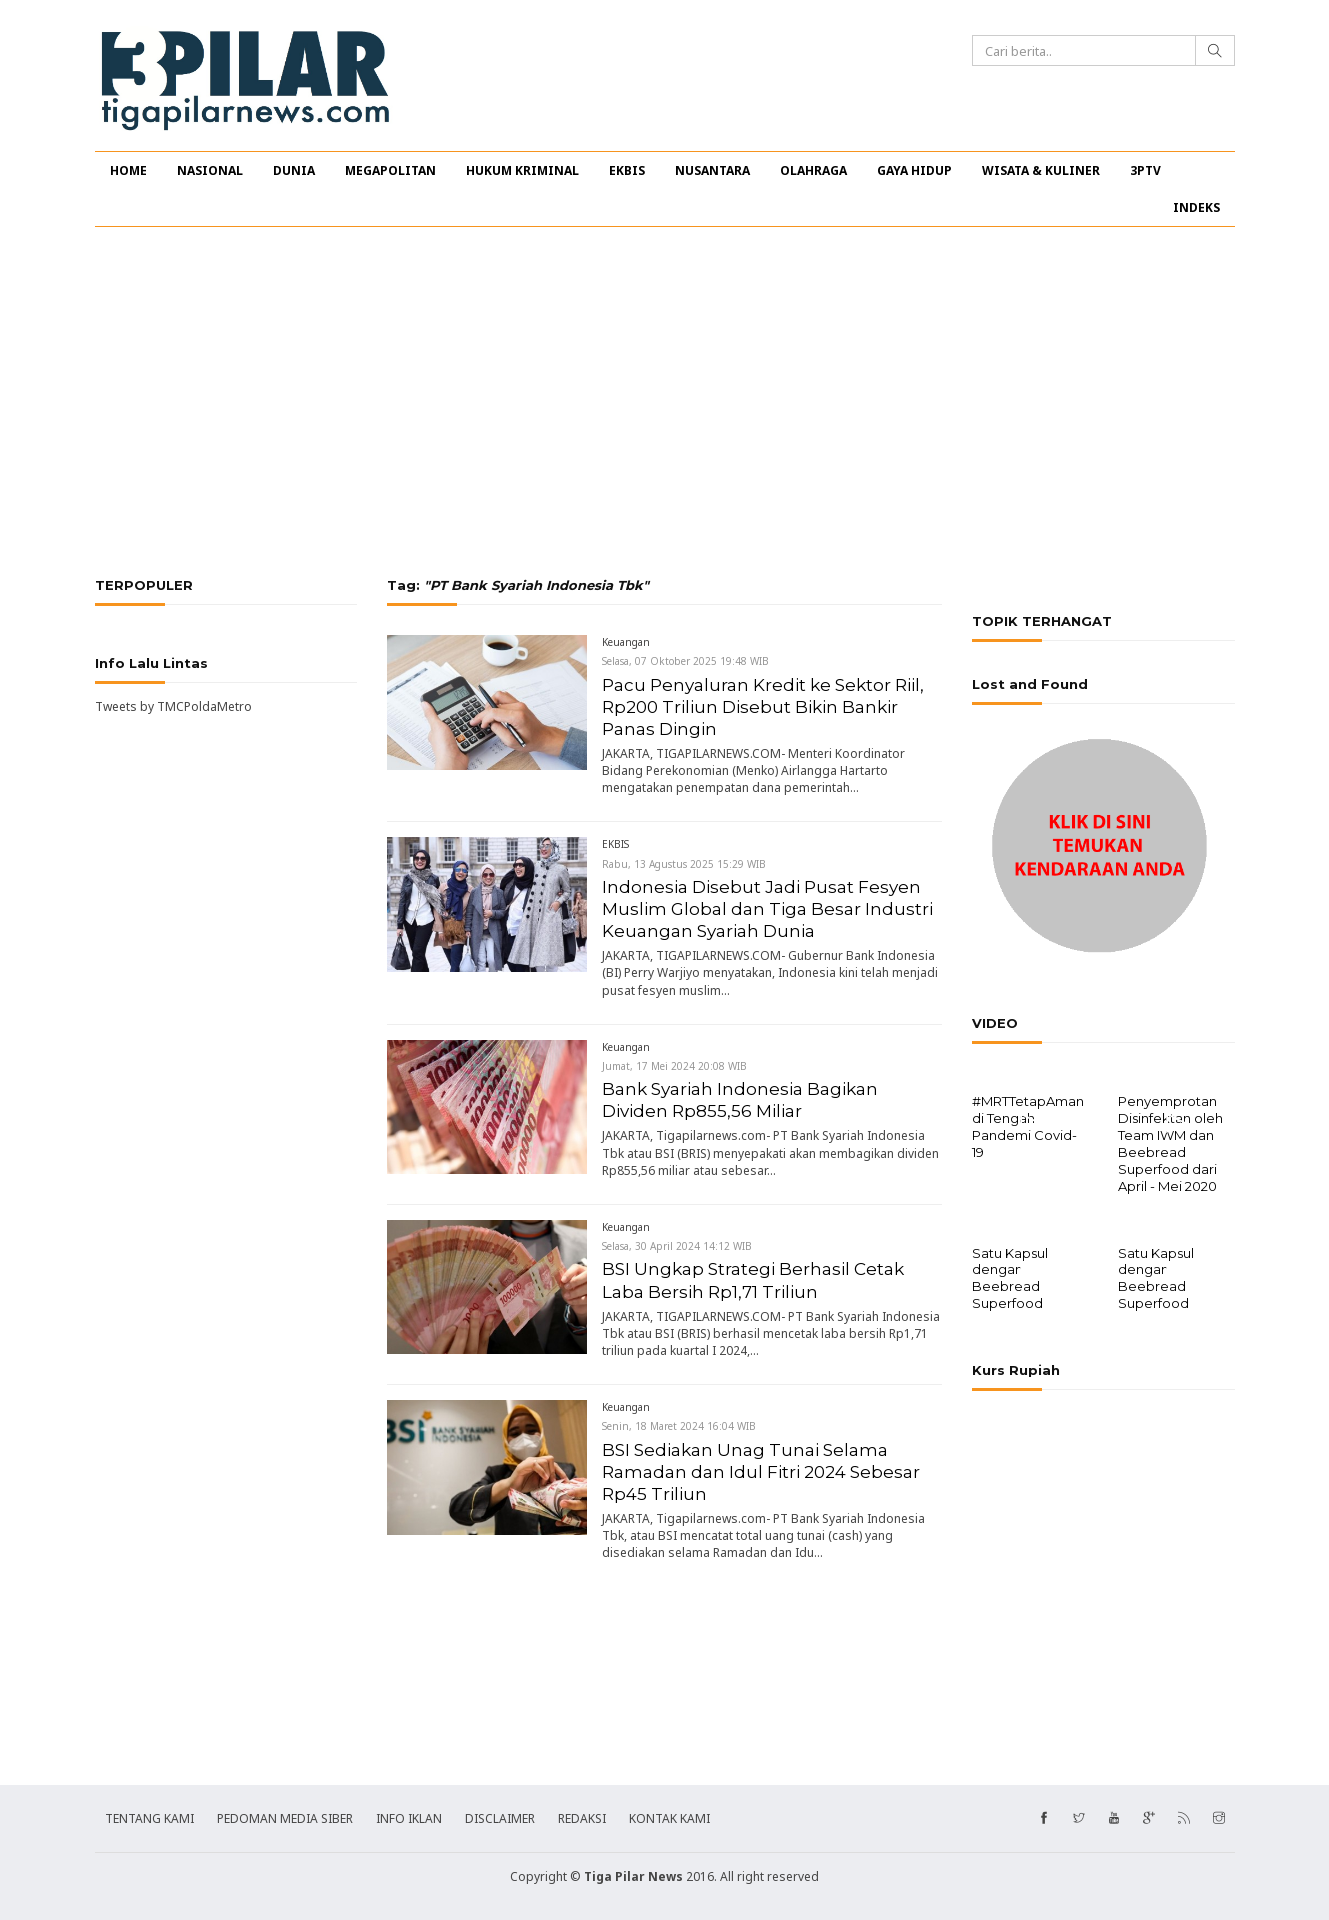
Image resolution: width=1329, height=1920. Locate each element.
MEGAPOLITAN (390, 170)
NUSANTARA (712, 170)
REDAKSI (582, 1816)
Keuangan (626, 642)
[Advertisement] (665, 402)
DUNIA (294, 170)
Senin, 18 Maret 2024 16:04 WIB (679, 1426)
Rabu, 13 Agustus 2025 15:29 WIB (684, 864)
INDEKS (1196, 207)
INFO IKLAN (409, 1816)
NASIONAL (210, 170)
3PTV (1145, 170)
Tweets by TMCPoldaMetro (173, 706)
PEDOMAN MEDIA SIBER (285, 1816)
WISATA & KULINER (1041, 170)
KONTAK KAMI (669, 1816)
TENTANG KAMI (149, 1816)
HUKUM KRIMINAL (522, 170)
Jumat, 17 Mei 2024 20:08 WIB (674, 1066)
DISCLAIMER (500, 1816)
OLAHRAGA (813, 170)
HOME (128, 170)
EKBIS (627, 170)
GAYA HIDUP (914, 170)
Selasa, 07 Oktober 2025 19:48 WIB (685, 661)
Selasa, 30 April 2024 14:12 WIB (677, 1246)
